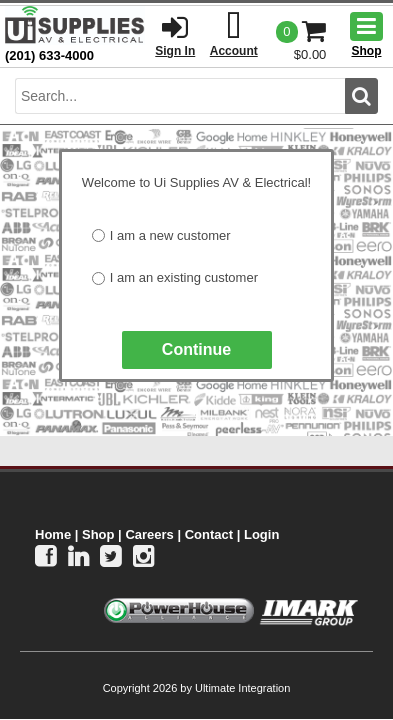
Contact (209, 534)
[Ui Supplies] (75, 24)
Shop (98, 534)
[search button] (361, 96)
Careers (149, 534)
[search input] (180, 96)
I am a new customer (170, 235)
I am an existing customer (184, 277)
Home (53, 534)
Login (261, 534)
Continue (196, 349)
